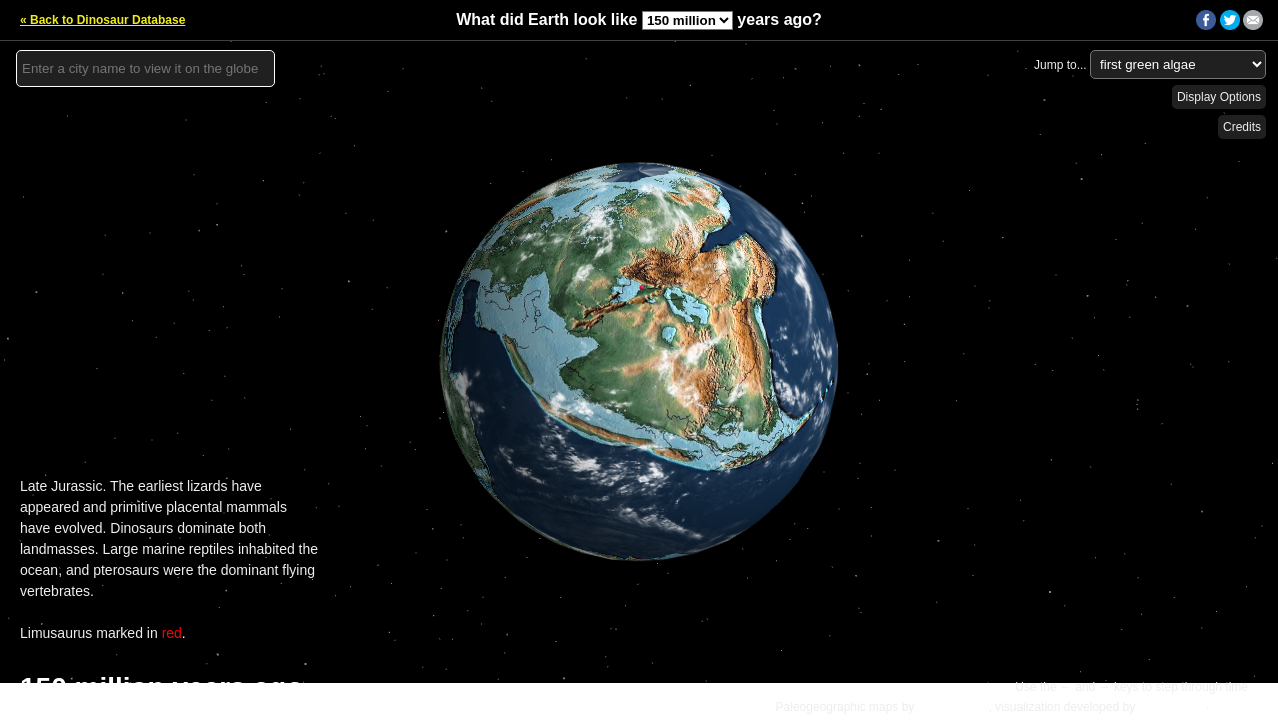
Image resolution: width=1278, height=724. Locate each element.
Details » (1239, 707)
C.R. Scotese (953, 707)
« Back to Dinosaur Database (102, 20)
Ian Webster (1170, 707)
